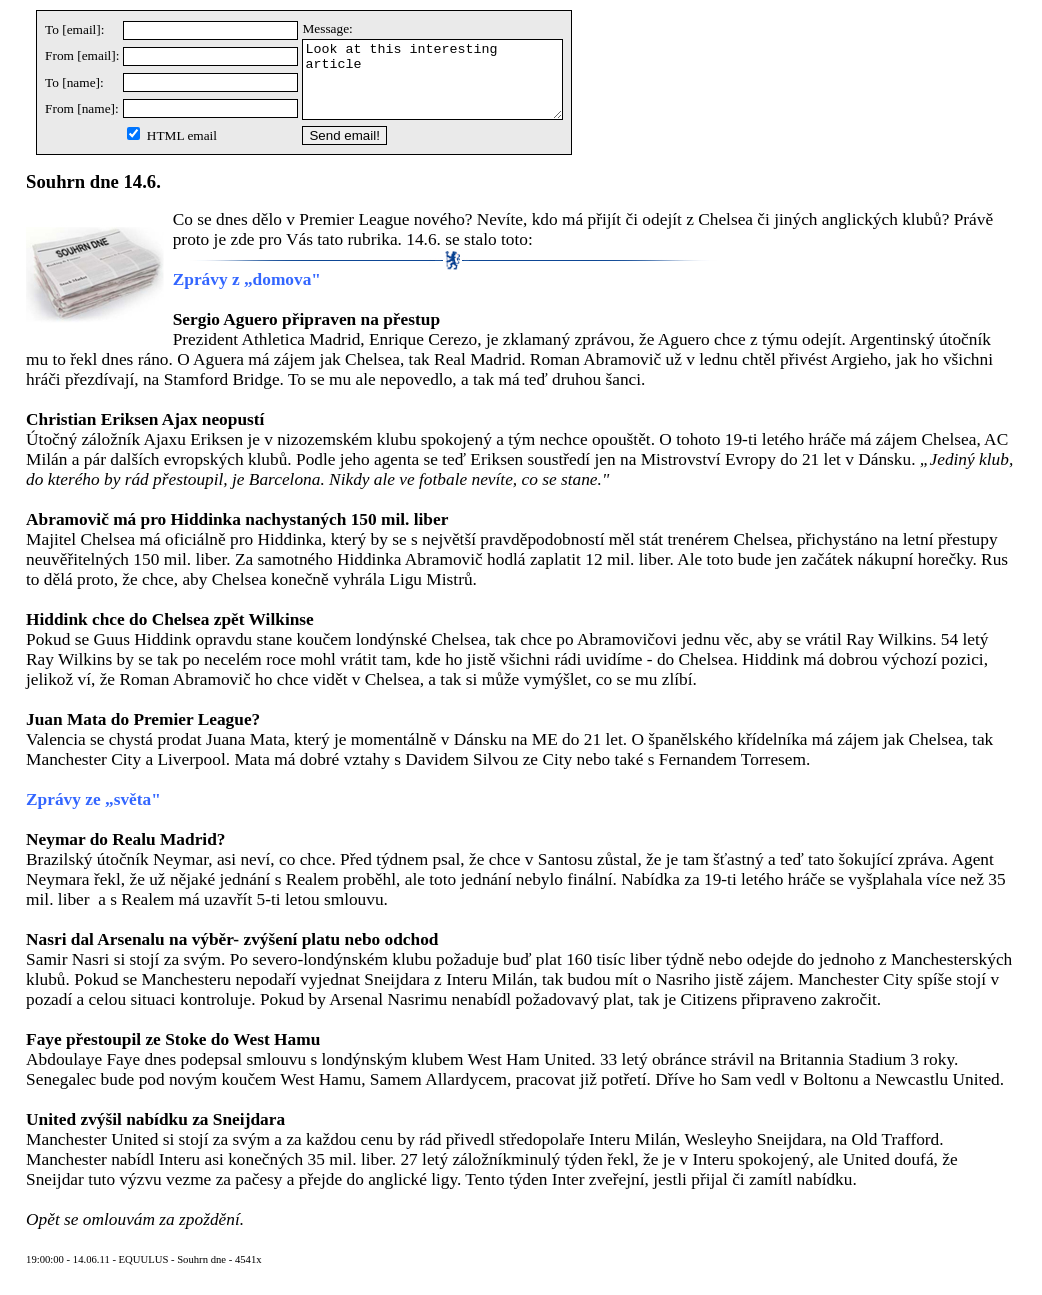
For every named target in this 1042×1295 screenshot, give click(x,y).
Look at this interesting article (447, 87)
